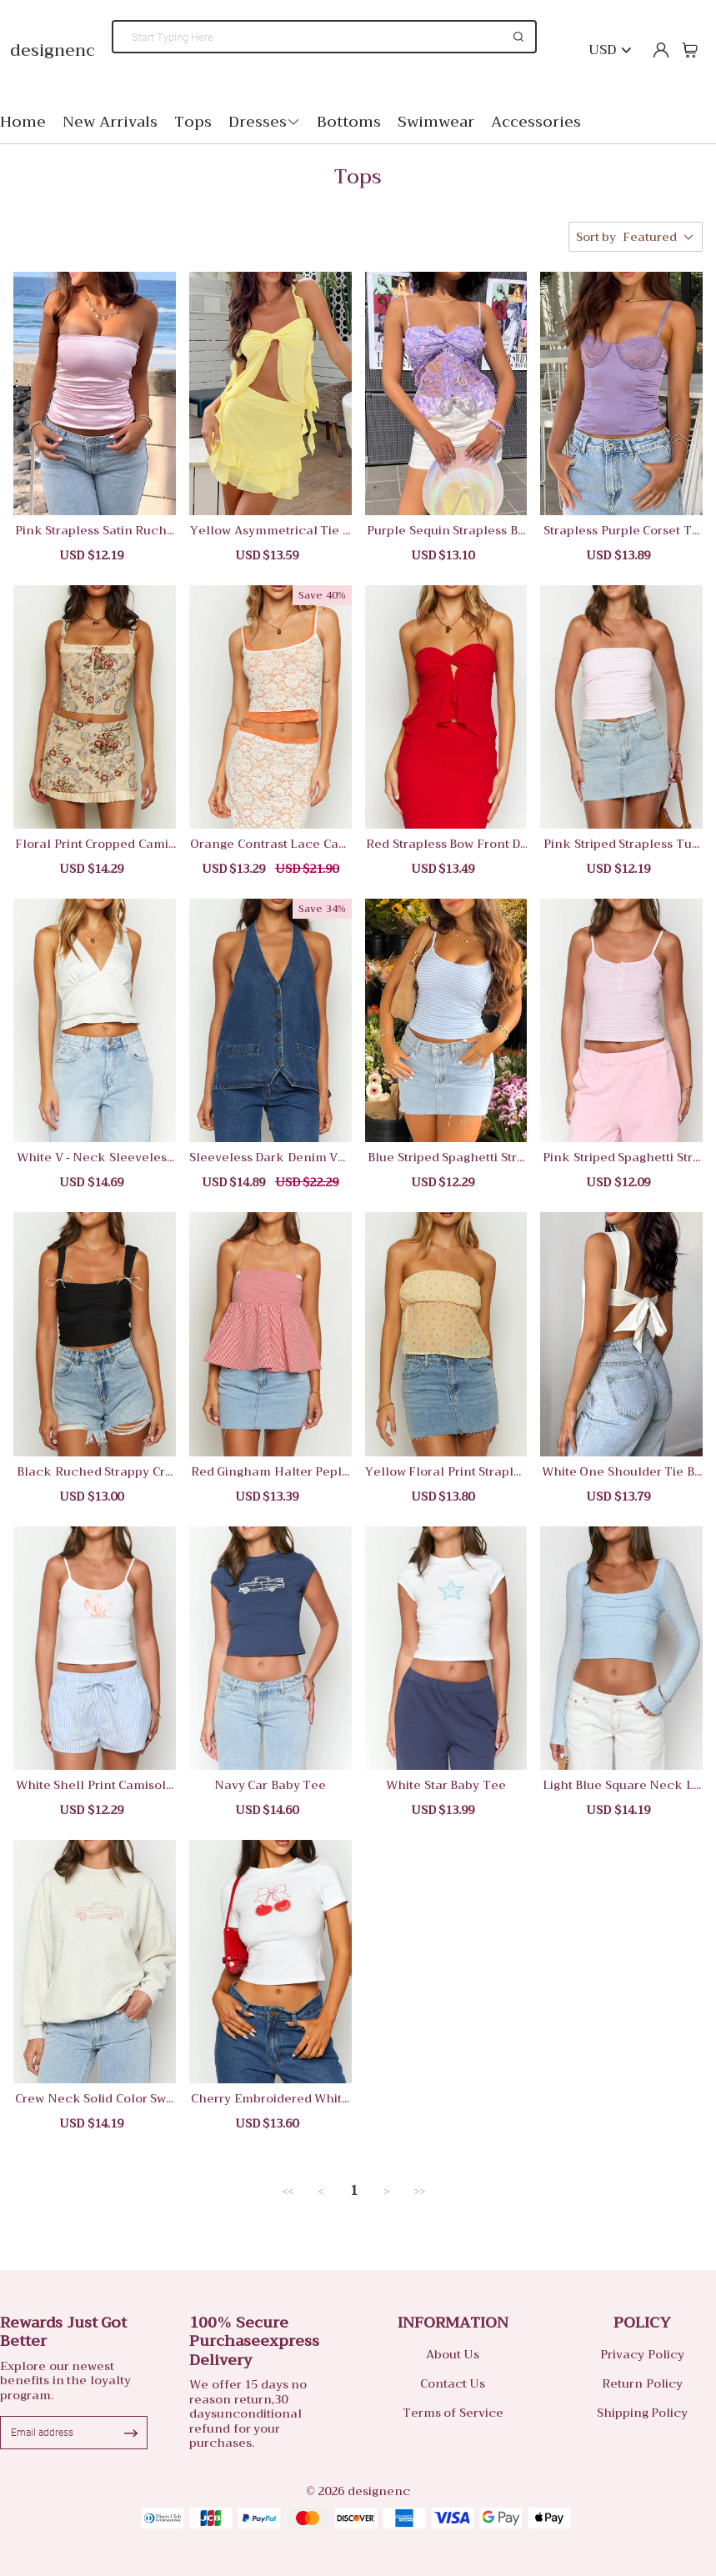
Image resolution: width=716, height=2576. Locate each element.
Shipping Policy (642, 2413)
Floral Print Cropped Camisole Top (94, 843)
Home (23, 121)
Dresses (264, 121)
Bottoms (349, 121)
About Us (453, 2354)
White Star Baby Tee (446, 1785)
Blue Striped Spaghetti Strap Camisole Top (446, 1157)
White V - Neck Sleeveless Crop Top (95, 1157)
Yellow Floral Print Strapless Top (446, 1471)
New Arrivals (110, 121)
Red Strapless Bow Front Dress (445, 843)
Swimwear (436, 121)
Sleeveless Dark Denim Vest (270, 1157)
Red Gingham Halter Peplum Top (270, 1471)
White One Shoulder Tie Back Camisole (622, 1471)
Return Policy (642, 2383)
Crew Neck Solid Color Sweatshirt (94, 2098)
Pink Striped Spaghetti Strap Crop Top (621, 1157)
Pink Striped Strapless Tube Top (621, 843)
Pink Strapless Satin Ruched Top (95, 530)
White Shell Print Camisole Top (95, 1785)
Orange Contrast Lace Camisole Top (270, 843)
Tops (193, 121)
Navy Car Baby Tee (270, 1785)
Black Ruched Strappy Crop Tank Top (95, 1471)
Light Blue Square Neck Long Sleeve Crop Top (622, 1785)
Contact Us (453, 2383)
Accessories (536, 121)
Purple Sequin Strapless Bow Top (446, 530)
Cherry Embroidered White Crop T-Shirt (270, 2098)
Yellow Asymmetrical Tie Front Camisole (270, 530)
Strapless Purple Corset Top (621, 530)
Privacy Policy (642, 2354)
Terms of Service (453, 2413)
